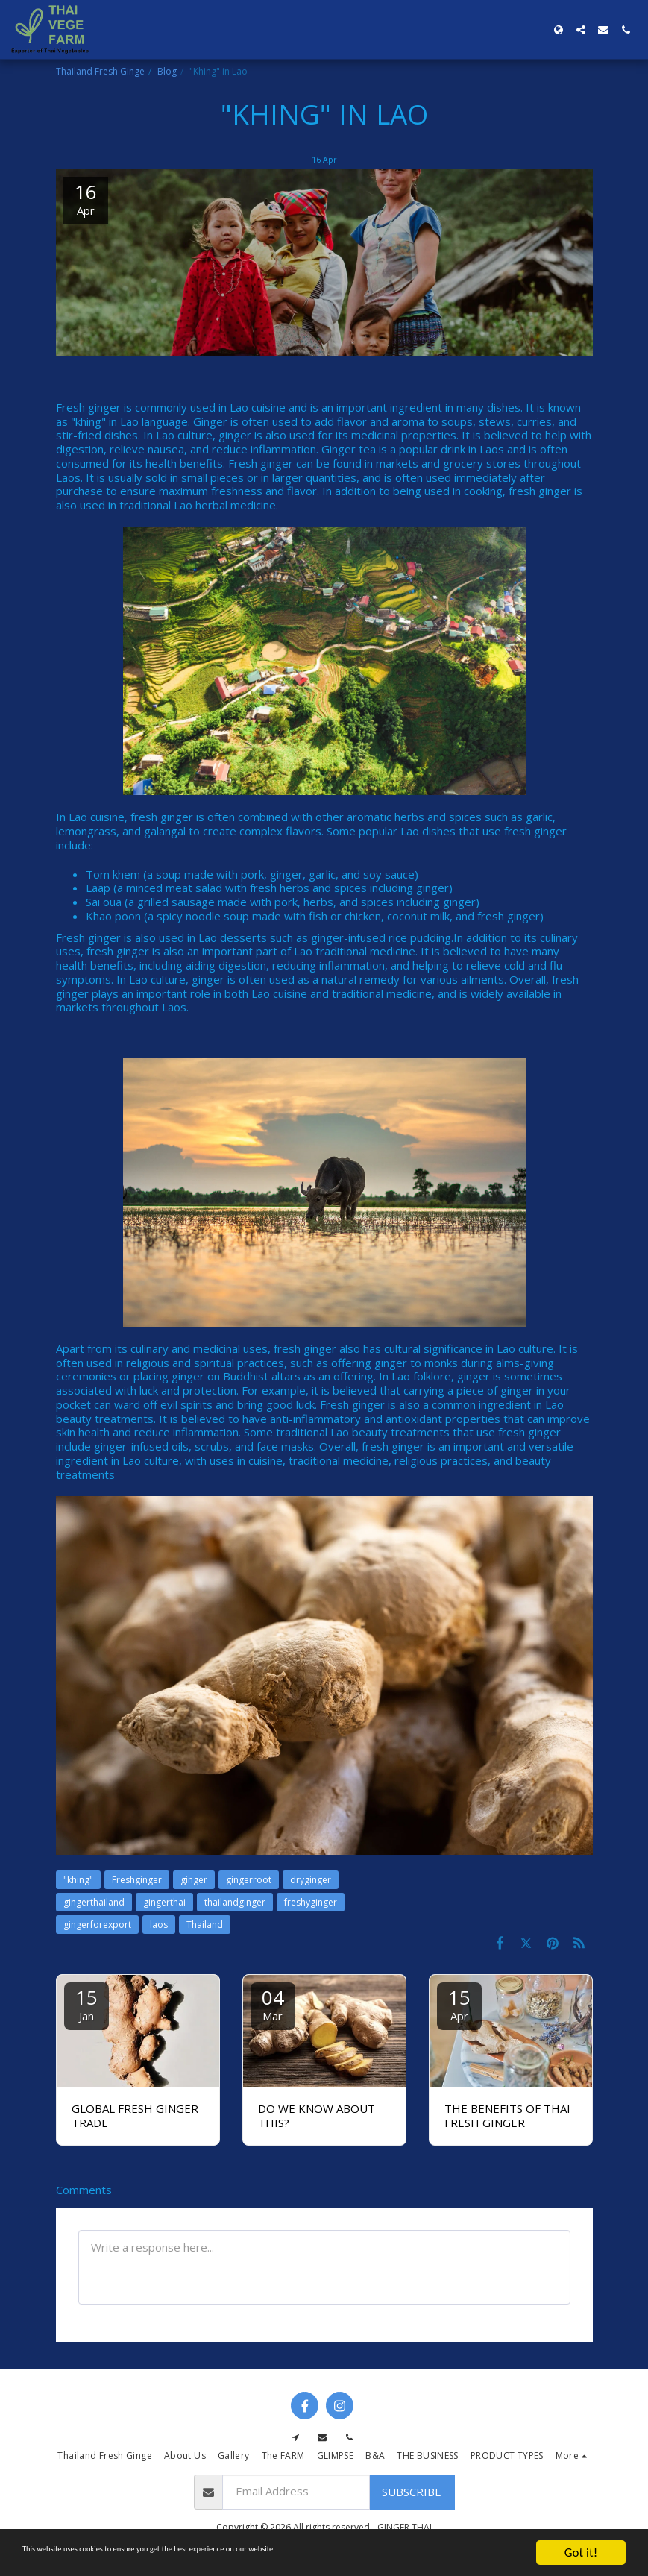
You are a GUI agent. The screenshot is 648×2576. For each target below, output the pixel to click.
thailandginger (234, 1902)
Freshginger (137, 1879)
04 (273, 2003)
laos (159, 1924)
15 (86, 2003)
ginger (193, 1879)
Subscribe (411, 2491)
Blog (167, 71)
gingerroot (248, 1879)
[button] (580, 30)
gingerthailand (94, 1902)
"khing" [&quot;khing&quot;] (78, 1879)
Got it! (580, 2552)
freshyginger (310, 1902)
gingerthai (164, 1902)
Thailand (204, 1924)
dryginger (310, 1879)
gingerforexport (97, 1924)
